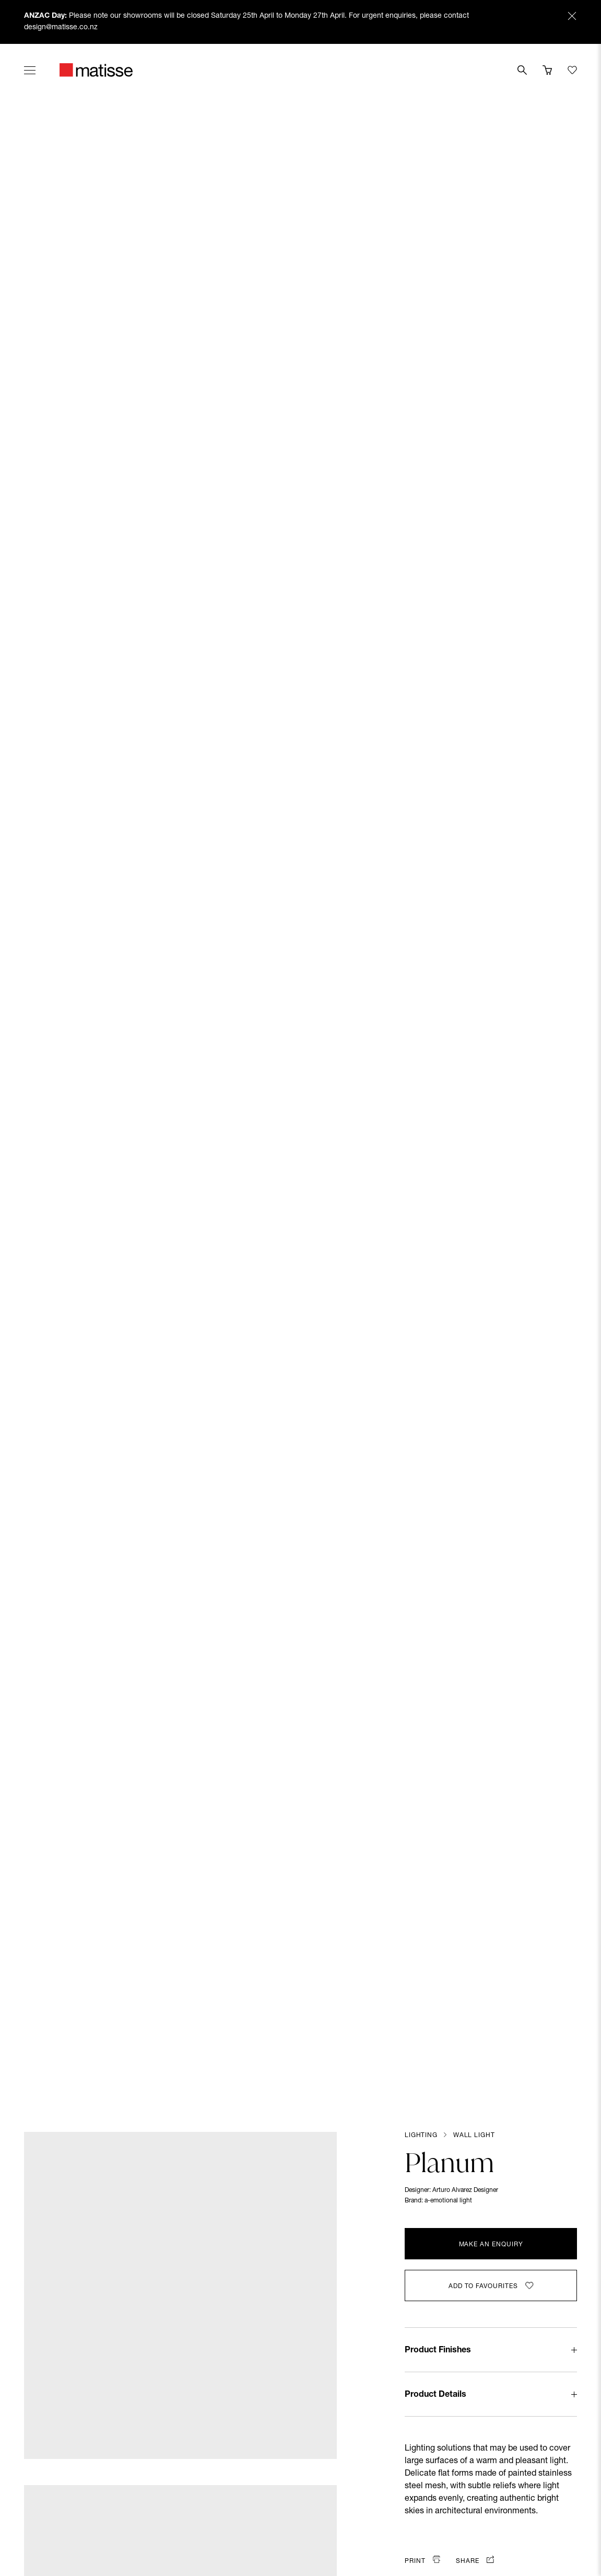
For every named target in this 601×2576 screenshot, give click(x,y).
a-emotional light (448, 2201)
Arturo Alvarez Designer (465, 2190)
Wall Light (474, 2135)
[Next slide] (574, 1088)
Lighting (421, 2135)
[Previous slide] (27, 1088)
